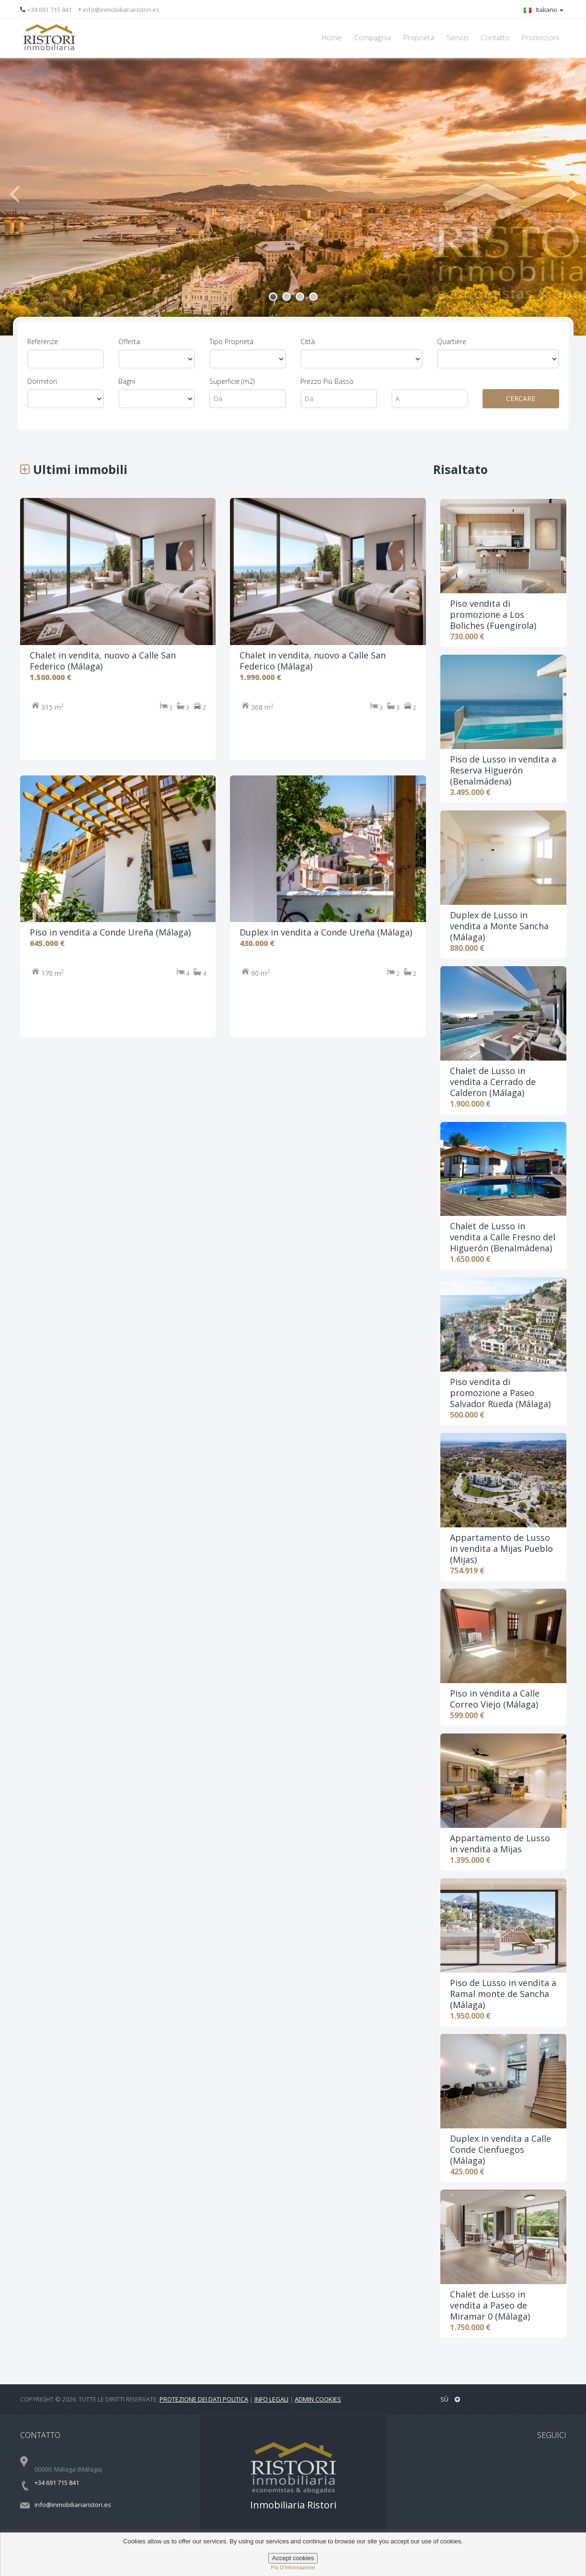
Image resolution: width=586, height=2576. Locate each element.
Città (307, 341)
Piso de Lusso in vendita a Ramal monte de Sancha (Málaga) (503, 1993)
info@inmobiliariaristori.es (121, 9)
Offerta (129, 341)
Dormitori (42, 381)
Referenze (42, 341)
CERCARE (520, 398)
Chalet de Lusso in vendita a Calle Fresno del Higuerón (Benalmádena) (502, 1237)
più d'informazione (293, 2567)
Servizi (457, 38)
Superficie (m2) (231, 381)
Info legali (271, 2399)
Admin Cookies (318, 2399)
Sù (450, 2399)
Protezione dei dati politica (204, 2399)
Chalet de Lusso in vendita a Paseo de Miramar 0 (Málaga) (490, 2305)
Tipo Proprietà (231, 341)
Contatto (495, 38)
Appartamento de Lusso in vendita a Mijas (500, 1843)
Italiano (543, 9)
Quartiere (451, 341)
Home (332, 38)
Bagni (126, 381)
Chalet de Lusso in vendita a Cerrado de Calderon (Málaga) (493, 1081)
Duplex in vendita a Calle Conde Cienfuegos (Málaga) (500, 2149)
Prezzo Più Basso (327, 381)
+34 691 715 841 (49, 9)
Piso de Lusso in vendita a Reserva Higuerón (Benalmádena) (503, 770)
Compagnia (372, 38)
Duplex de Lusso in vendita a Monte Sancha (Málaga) (499, 926)
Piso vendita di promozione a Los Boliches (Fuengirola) (493, 614)
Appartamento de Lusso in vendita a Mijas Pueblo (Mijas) (501, 1548)
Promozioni (540, 38)
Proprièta (418, 38)
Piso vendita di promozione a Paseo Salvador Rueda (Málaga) (500, 1392)
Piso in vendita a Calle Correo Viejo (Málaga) (495, 1698)
